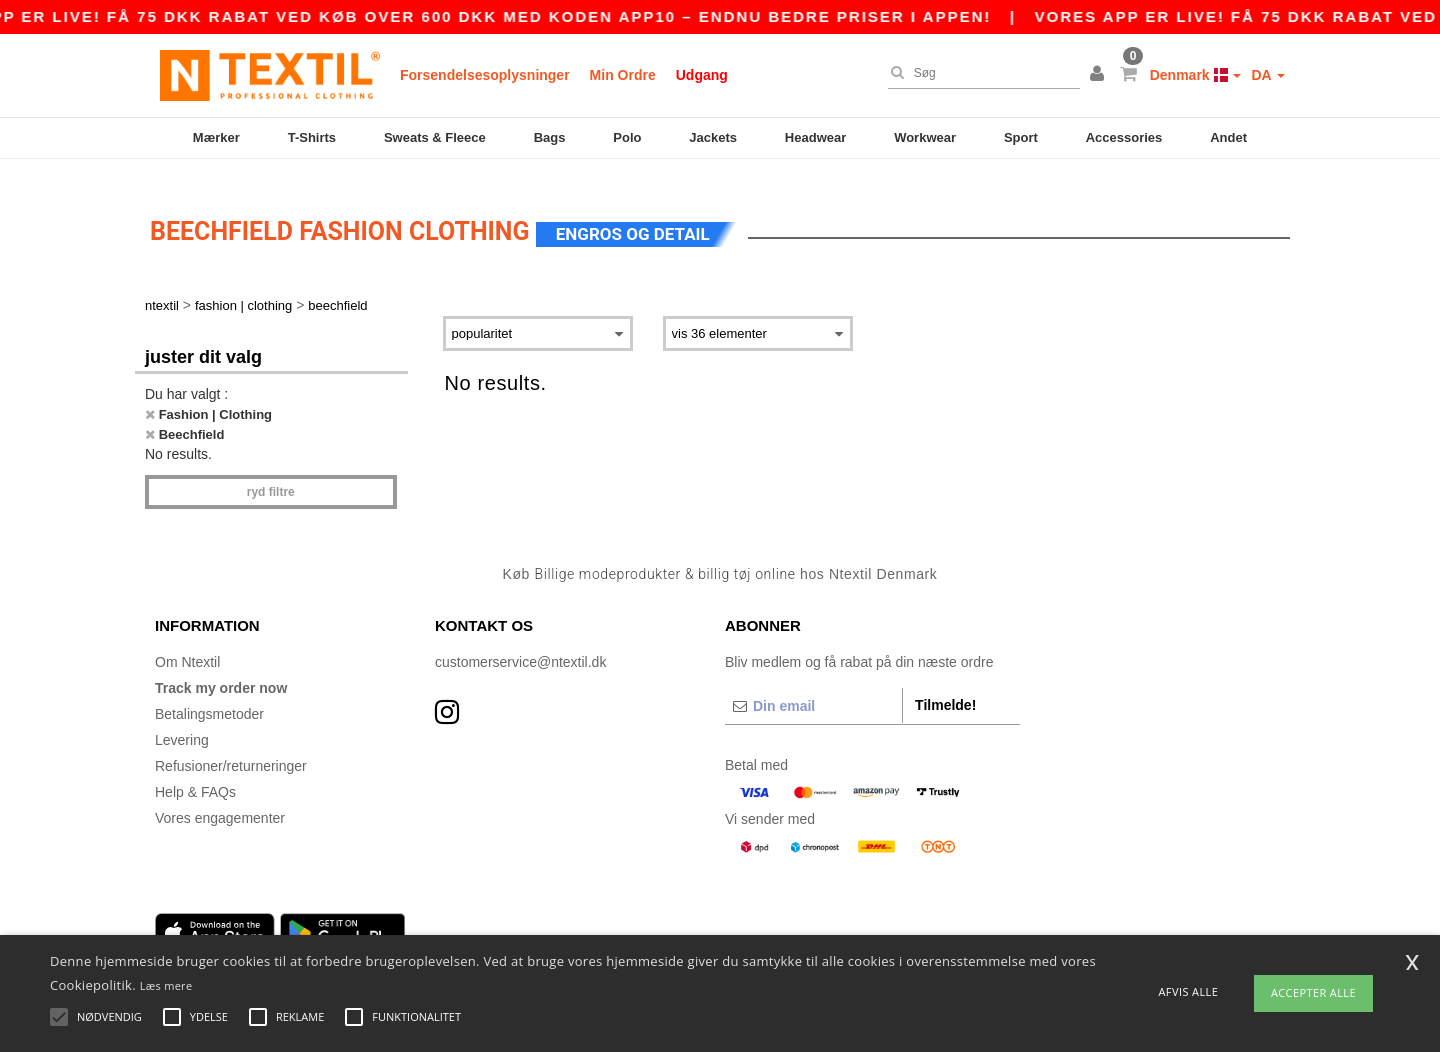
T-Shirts (312, 137)
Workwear (925, 137)
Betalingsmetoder (209, 695)
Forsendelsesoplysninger (485, 75)
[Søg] (979, 73)
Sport (1021, 137)
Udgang (702, 75)
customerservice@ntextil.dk (520, 643)
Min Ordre (623, 75)
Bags (550, 137)
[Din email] (813, 687)
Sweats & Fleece (435, 137)
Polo (627, 137)
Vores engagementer (220, 799)
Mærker (216, 137)
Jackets (713, 137)
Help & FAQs (195, 773)
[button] (1100, 75)
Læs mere (166, 985)
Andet (1228, 137)
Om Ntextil (187, 643)
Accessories (1124, 137)
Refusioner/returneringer (231, 747)
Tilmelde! (945, 686)
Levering (182, 721)
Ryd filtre (271, 474)
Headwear (815, 137)
